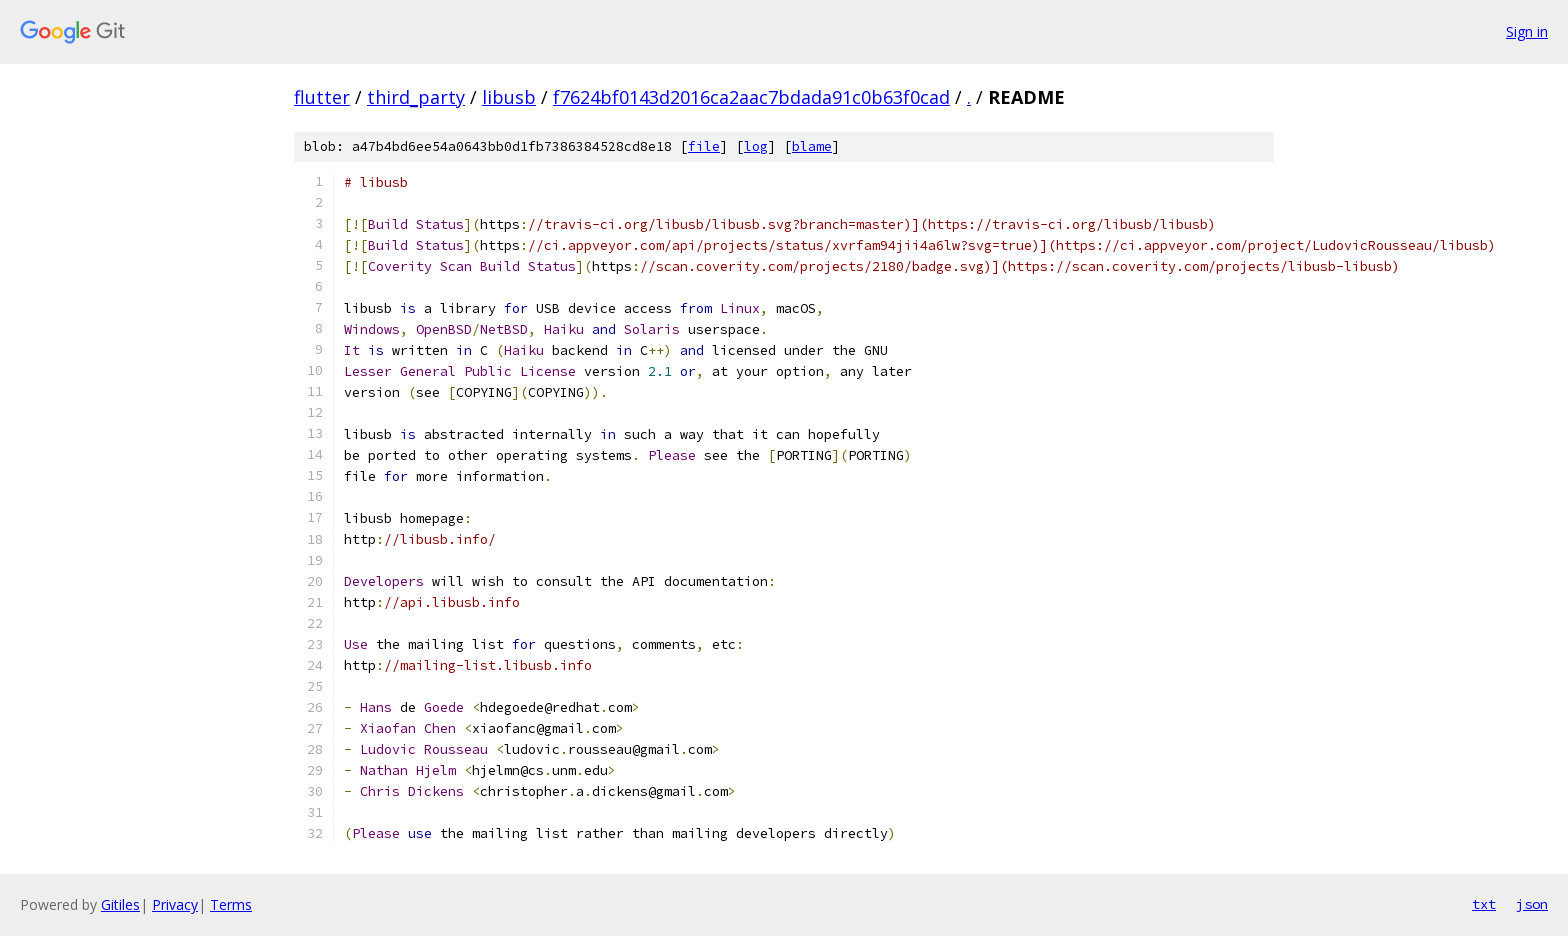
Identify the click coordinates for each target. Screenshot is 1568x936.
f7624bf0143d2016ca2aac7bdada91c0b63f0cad (751, 97)
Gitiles (120, 904)
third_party (416, 97)
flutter (322, 97)
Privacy (175, 904)
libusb (509, 97)
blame (812, 146)
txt (1484, 904)
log (756, 146)
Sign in (1527, 31)
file (704, 146)
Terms (231, 904)
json (1532, 904)
